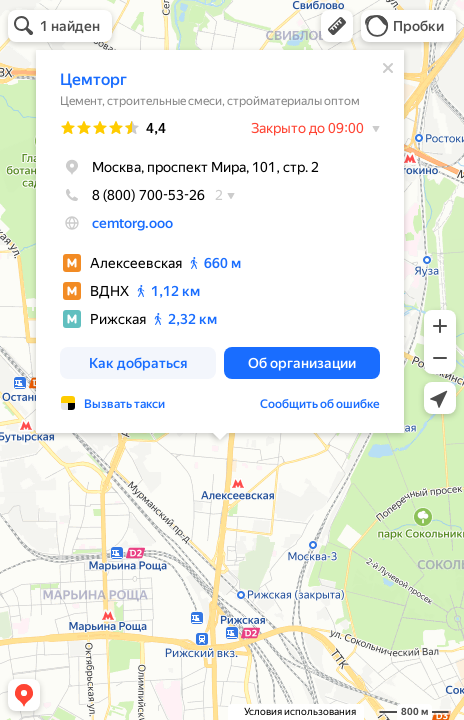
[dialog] (220, 236)
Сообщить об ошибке (320, 399)
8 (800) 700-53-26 (132, 190)
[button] (337, 26)
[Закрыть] (388, 63)
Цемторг (93, 74)
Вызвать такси (124, 399)
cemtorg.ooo (132, 218)
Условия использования (300, 711)
